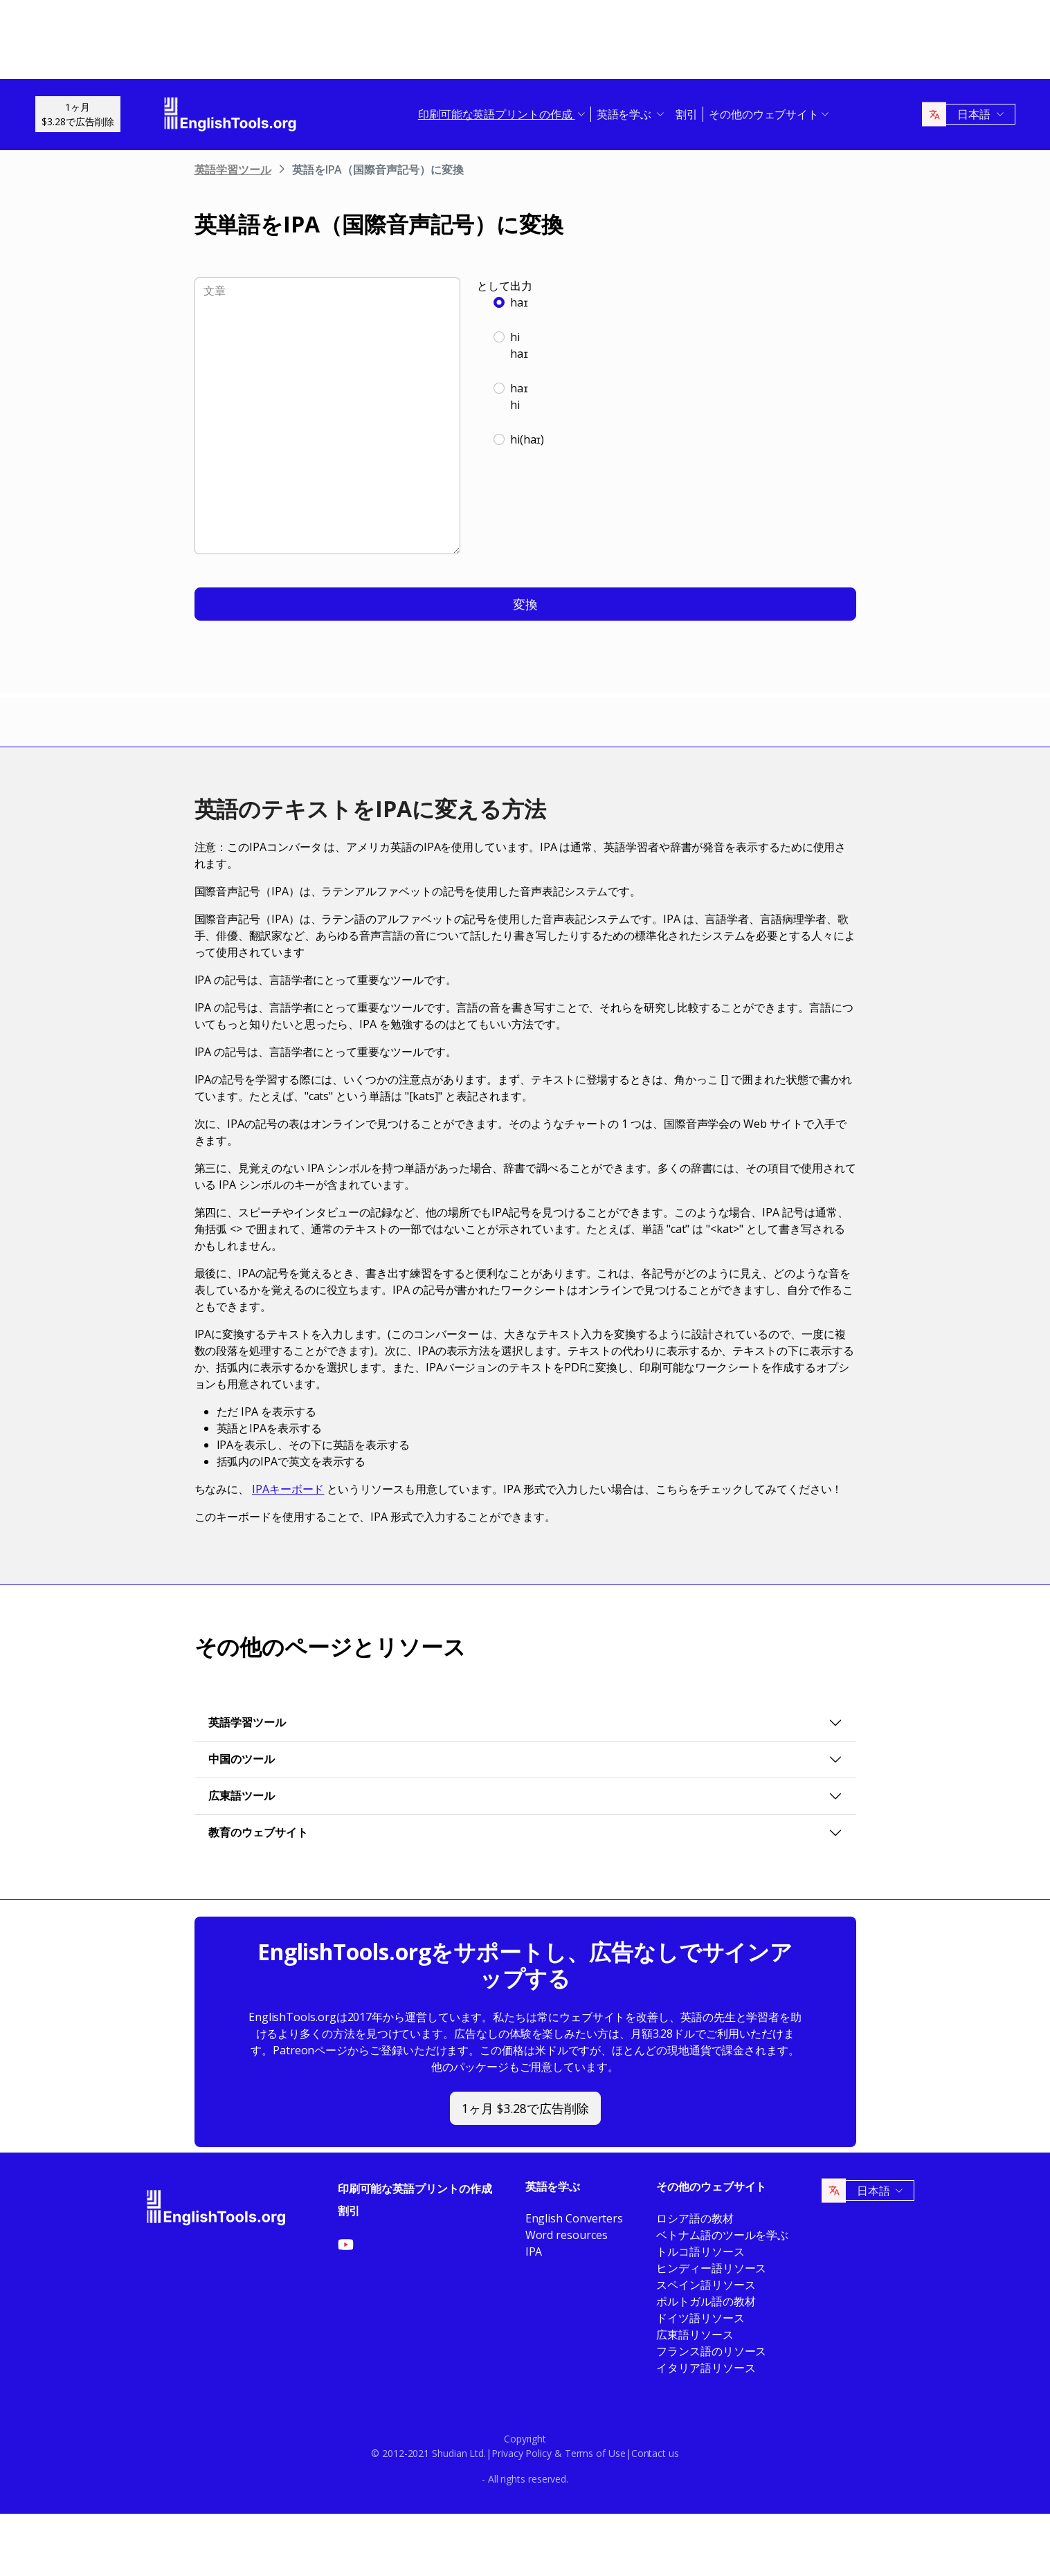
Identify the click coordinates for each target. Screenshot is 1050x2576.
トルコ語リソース (700, 2251)
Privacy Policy (521, 2453)
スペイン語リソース (705, 2284)
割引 (687, 114)
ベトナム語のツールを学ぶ (722, 2234)
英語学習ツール (232, 169)
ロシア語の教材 (694, 2218)
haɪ (519, 302)
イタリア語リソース (705, 2367)
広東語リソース (694, 2334)
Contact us (655, 2453)
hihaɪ (519, 345)
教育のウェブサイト (258, 1832)
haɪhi (519, 396)
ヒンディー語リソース (711, 2268)
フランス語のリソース (711, 2351)
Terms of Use (595, 2453)
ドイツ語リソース (700, 2318)
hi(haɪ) (527, 439)
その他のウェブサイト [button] (764, 114)
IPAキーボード (288, 1489)
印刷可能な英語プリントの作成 (415, 2188)
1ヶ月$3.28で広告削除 (78, 114)
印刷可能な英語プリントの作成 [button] (496, 114)
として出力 (504, 285)
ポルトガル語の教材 (705, 2301)
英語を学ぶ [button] (626, 114)
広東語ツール (241, 1795)
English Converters (574, 2218)
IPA (534, 2251)
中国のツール (241, 1758)
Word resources (566, 2234)
